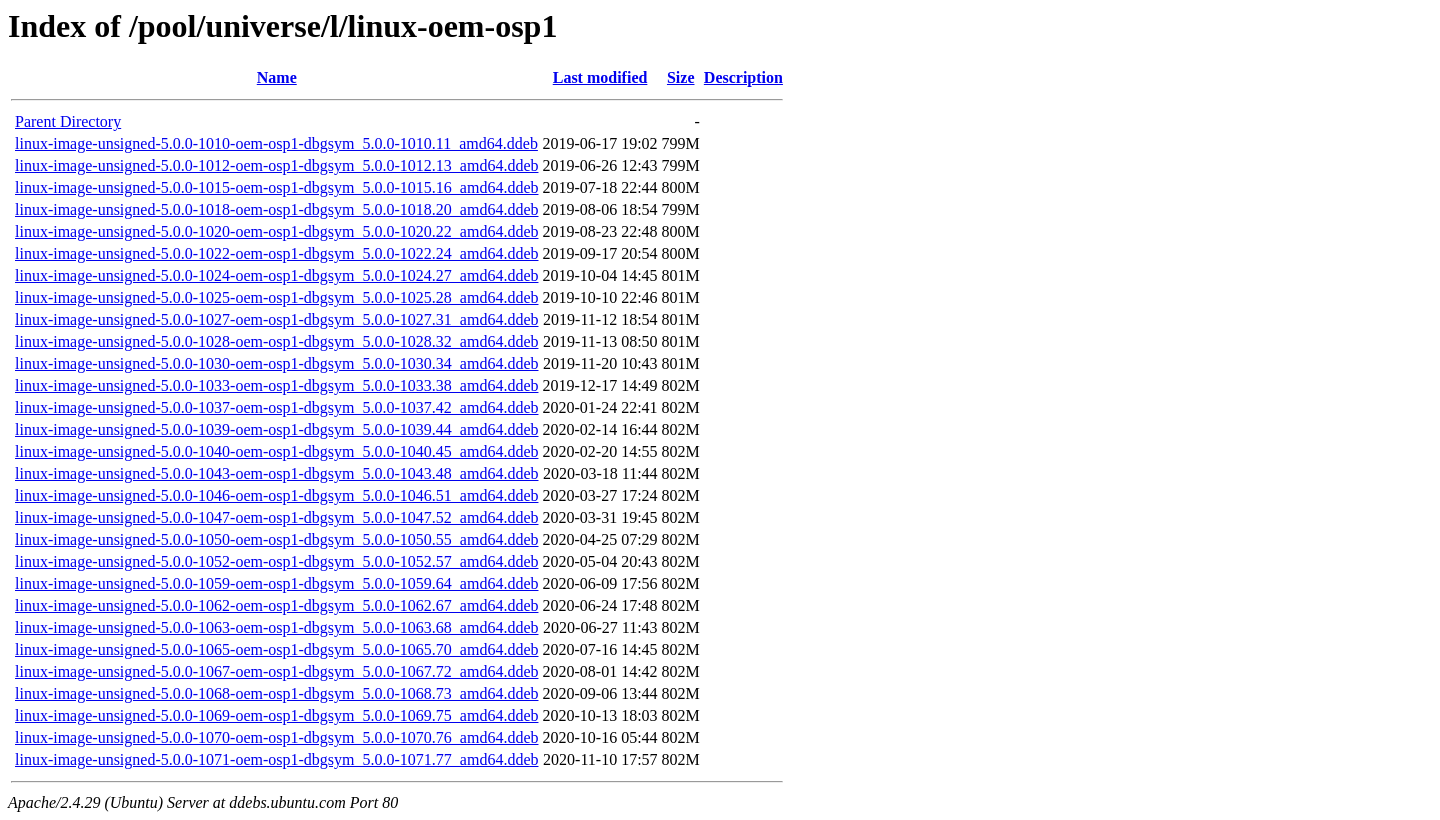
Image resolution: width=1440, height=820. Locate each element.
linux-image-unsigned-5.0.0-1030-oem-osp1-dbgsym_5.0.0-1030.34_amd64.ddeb (276, 363)
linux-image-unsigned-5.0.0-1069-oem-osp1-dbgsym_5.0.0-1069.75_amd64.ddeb (276, 715)
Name (277, 77)
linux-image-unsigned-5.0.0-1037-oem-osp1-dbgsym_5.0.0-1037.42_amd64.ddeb (276, 407)
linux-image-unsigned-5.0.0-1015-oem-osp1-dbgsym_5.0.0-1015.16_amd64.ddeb (276, 187)
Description (743, 77)
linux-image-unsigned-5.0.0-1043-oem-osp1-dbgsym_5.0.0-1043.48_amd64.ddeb (276, 473)
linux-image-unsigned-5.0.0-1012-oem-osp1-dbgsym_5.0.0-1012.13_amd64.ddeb (276, 165)
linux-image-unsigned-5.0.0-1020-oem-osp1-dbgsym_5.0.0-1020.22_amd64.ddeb (276, 231)
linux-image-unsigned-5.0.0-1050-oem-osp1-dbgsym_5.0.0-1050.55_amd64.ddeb (276, 539)
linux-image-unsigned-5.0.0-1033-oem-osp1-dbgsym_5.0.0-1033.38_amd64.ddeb (276, 385)
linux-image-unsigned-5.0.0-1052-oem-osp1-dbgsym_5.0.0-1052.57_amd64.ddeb (276, 561)
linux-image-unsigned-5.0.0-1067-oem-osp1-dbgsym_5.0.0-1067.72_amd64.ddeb (276, 671)
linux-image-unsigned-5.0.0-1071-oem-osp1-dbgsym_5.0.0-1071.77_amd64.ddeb (276, 759)
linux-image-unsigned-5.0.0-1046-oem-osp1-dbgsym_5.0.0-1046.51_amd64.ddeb (276, 495)
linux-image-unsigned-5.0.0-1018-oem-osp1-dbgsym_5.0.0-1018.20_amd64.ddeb (276, 209)
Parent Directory (68, 121)
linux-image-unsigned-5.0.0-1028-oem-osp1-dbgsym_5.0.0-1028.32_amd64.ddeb (276, 341)
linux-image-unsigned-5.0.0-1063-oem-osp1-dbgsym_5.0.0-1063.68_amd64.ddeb (276, 627)
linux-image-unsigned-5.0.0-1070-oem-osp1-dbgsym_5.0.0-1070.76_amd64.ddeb (276, 737)
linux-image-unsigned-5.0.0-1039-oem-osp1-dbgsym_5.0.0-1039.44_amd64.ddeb (276, 429)
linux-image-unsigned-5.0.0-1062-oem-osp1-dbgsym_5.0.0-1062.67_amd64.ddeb (276, 605)
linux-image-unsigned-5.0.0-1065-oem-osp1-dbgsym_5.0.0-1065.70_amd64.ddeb (276, 649)
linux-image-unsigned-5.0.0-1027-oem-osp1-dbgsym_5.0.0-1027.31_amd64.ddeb (276, 319)
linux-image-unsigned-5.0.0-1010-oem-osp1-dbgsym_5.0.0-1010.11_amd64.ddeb (276, 143)
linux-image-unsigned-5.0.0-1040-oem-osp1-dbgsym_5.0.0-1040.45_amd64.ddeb (276, 451)
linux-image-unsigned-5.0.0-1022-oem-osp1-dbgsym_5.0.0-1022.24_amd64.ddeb (276, 253)
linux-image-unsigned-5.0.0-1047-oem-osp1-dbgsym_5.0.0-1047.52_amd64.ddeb (276, 517)
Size (681, 77)
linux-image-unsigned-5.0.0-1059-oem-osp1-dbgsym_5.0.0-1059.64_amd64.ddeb (276, 583)
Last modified (600, 77)
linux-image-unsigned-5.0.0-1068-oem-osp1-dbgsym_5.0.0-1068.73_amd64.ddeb (276, 693)
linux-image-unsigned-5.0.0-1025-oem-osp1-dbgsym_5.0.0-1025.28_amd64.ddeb (276, 297)
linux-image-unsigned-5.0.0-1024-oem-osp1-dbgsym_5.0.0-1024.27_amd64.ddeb (276, 275)
